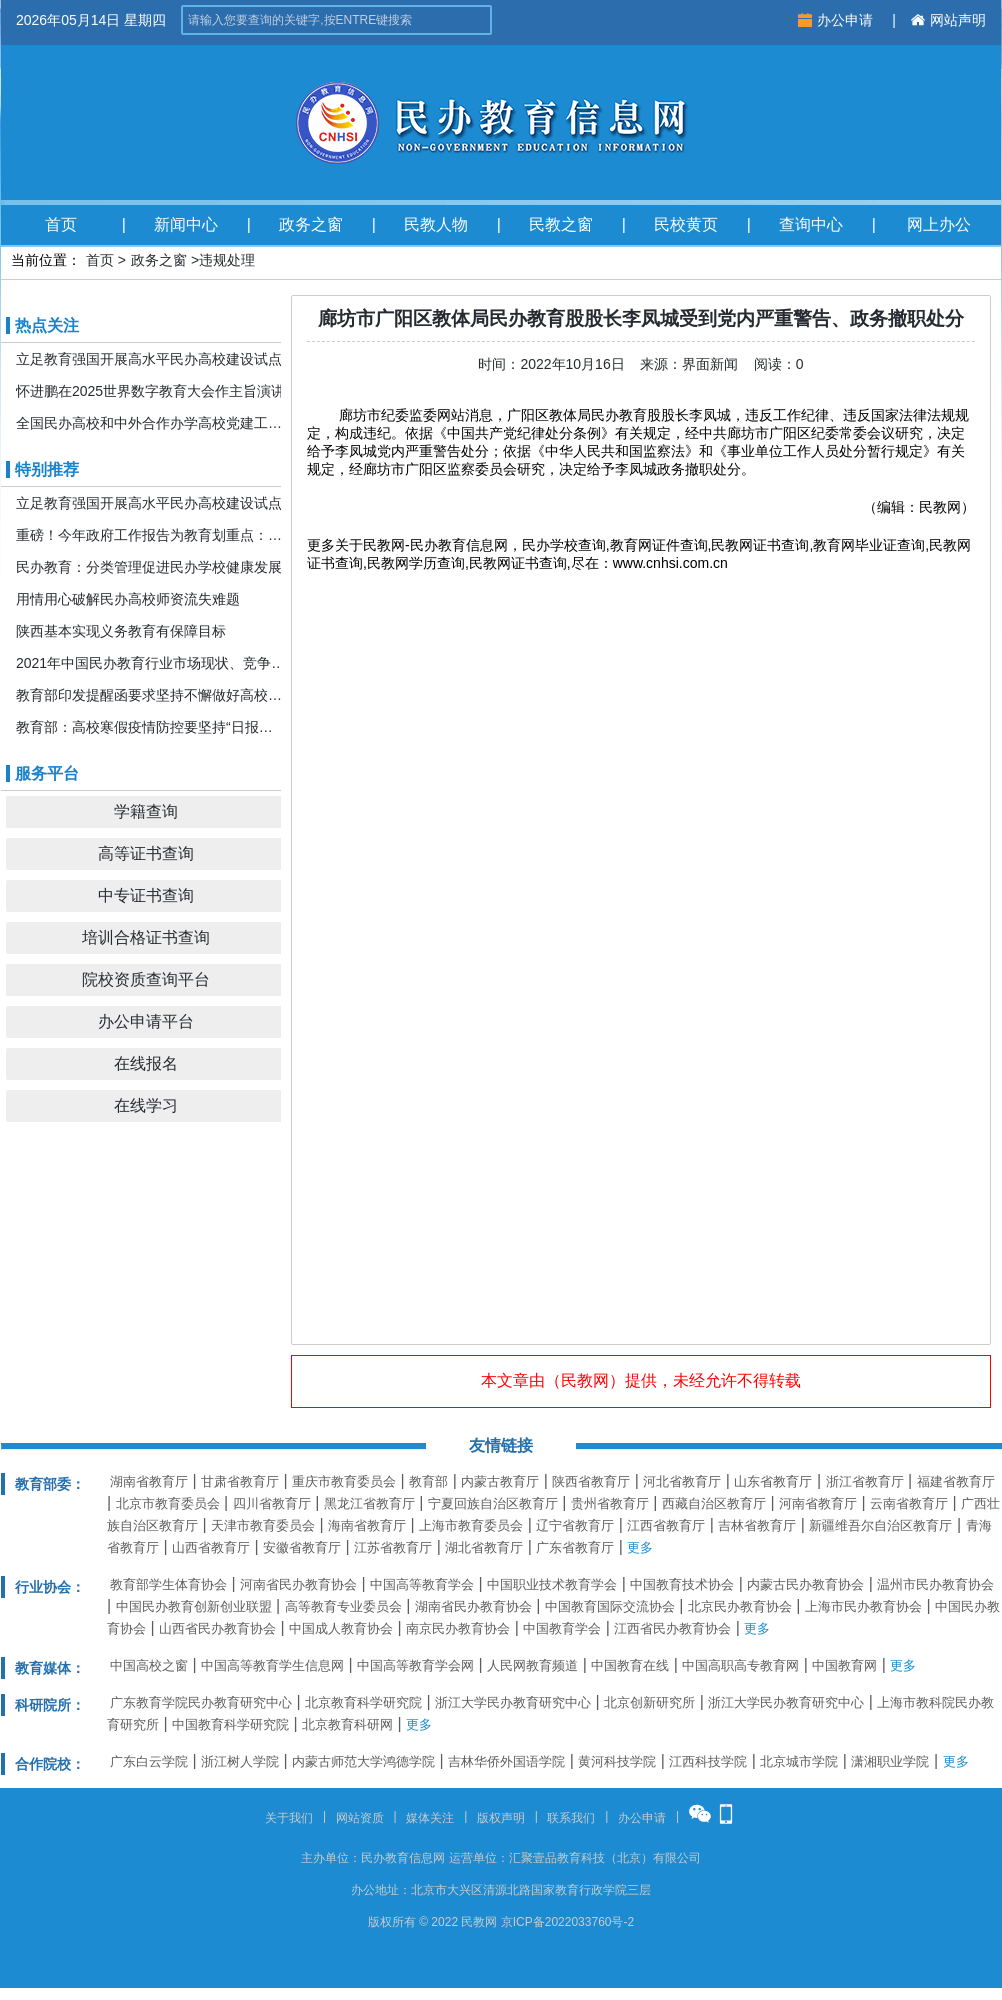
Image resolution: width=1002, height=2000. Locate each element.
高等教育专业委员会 (343, 1606)
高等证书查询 (146, 853)
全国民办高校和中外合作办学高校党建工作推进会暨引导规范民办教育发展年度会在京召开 (151, 423)
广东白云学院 (149, 1761)
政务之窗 (311, 224)
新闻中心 (186, 224)
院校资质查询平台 (146, 979)
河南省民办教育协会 (298, 1584)
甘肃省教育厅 (240, 1481)
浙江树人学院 (240, 1761)
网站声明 (948, 20)
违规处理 (227, 260)
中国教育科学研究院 (230, 1724)
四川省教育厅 (272, 1503)
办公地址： (381, 1890)
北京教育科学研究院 (363, 1702)
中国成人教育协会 (341, 1628)
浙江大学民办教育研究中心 (513, 1702)
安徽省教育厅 (302, 1547)
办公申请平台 (146, 1021)
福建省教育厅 (956, 1481)
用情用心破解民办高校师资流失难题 (128, 599)
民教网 (585, 1380)
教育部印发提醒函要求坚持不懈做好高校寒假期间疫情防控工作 (151, 695)
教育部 (428, 1481)
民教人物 (436, 224)
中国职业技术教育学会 (552, 1584)
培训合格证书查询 (146, 937)
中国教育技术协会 (682, 1584)
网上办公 (939, 224)
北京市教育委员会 (168, 1503)
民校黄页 (686, 224)
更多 (640, 1547)
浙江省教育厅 (865, 1481)
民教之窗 (561, 224)
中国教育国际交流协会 (610, 1606)
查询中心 (811, 224)
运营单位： (479, 1858)
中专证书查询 (146, 895)
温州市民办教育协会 (935, 1584)
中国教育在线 (630, 1665)
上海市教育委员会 (471, 1525)
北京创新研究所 (649, 1702)
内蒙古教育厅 (500, 1481)
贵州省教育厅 (610, 1503)
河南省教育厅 (818, 1503)
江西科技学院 (708, 1761)
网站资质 (360, 1818)
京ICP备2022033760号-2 (567, 1922)
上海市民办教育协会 (863, 1606)
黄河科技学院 (617, 1761)
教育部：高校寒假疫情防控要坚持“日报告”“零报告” (151, 727)
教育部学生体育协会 (168, 1584)
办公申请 (837, 20)
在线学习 (146, 1105)
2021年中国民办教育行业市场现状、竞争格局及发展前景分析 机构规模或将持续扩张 (151, 663)
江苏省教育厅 (393, 1547)
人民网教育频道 (532, 1665)
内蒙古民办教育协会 (805, 1584)
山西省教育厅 (211, 1547)
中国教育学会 (562, 1628)
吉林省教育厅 (757, 1525)
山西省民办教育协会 (217, 1628)
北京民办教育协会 (740, 1606)
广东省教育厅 (575, 1547)
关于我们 (289, 1818)
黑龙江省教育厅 (369, 1503)
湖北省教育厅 (484, 1547)
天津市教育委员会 (263, 1525)
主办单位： (331, 1858)
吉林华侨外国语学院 (506, 1761)
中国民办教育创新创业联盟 (194, 1606)
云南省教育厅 (909, 1503)
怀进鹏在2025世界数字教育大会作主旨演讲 (150, 391)
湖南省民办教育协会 (473, 1606)
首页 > (106, 260)
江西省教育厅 (666, 1525)
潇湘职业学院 (890, 1761)
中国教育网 (844, 1665)
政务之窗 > (165, 260)
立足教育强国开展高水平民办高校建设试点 (149, 359)
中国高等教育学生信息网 (272, 1665)
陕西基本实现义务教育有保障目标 (121, 631)
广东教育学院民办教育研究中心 (201, 1702)
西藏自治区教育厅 (714, 1503)
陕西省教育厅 (591, 1481)
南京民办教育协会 (458, 1628)
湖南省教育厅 (149, 1481)
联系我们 (571, 1818)
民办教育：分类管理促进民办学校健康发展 (149, 567)
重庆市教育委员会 (344, 1481)
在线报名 (146, 1063)
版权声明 (501, 1818)
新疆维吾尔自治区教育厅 (880, 1525)
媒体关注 (430, 1818)
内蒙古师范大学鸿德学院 (363, 1761)
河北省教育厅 (682, 1481)
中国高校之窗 (149, 1665)
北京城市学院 (799, 1761)
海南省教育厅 (367, 1525)
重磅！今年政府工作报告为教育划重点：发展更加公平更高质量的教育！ (151, 535)
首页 (61, 224)
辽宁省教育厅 (575, 1525)
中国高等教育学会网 (415, 1665)
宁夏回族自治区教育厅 (493, 1503)
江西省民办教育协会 (672, 1628)
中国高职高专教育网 (740, 1665)
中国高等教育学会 (422, 1584)
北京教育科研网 (347, 1724)
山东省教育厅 (773, 1481)
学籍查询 (146, 811)
